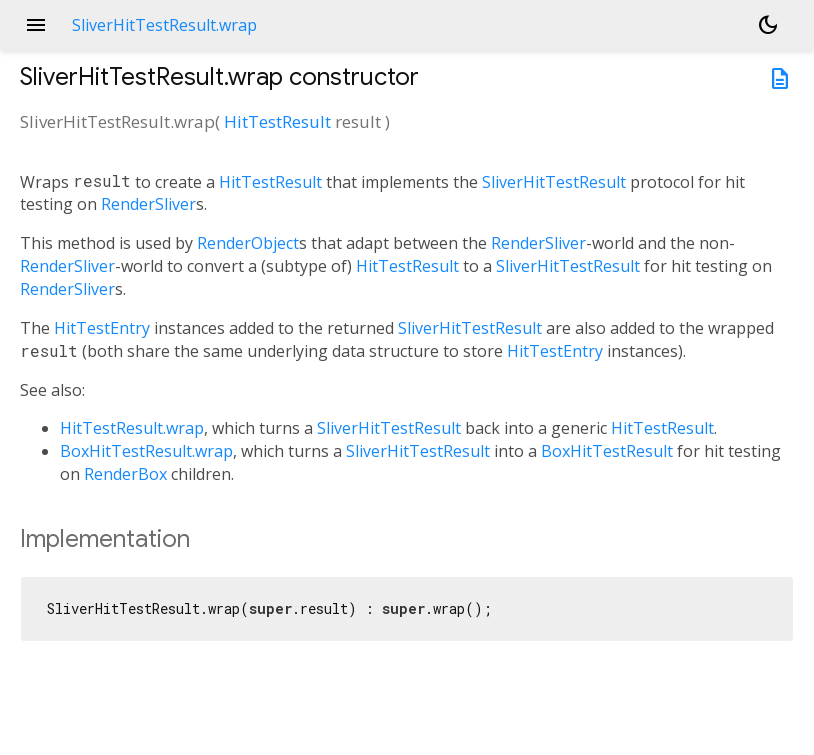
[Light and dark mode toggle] (768, 25)
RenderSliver (148, 204)
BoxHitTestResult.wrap (146, 451)
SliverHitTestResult (554, 182)
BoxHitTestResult (607, 451)
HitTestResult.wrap (132, 428)
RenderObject (248, 243)
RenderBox (125, 474)
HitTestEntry (102, 328)
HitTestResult (277, 121)
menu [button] (36, 25)
